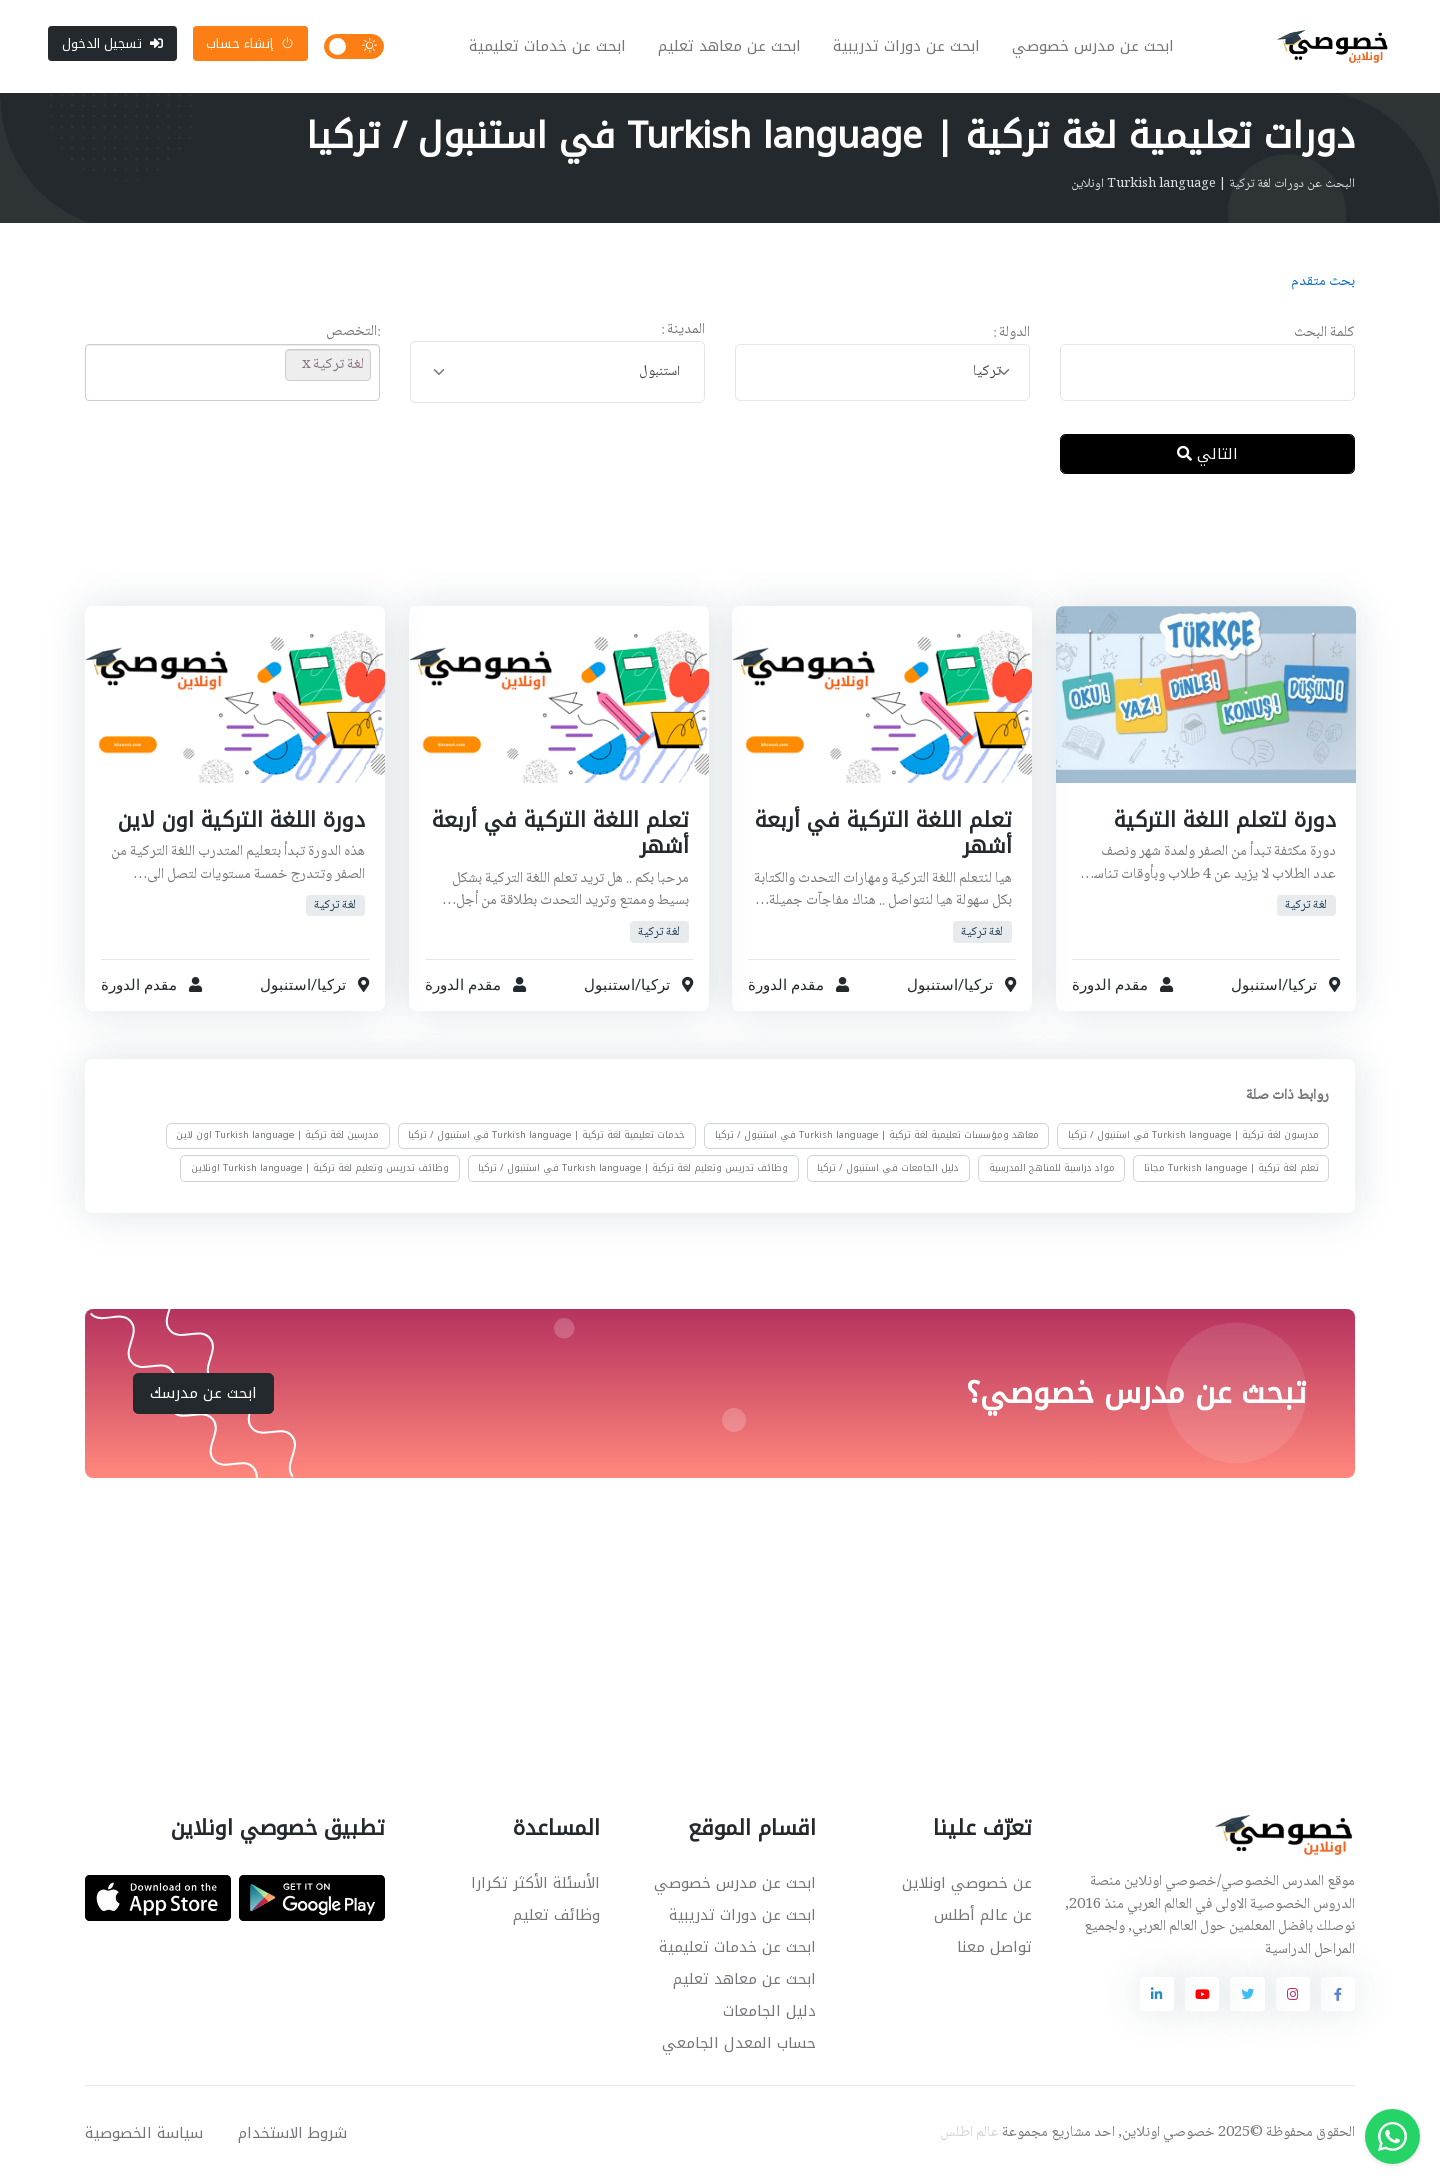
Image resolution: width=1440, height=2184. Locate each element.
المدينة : (683, 333)
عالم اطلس (969, 2136)
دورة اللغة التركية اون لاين (241, 823)
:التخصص (353, 336)
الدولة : (1011, 336)
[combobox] (882, 375)
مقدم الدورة (1110, 988)
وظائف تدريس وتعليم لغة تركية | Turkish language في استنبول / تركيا (633, 1171)
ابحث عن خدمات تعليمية (549, 48)
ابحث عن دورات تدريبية (908, 48)
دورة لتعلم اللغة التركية (1224, 823)
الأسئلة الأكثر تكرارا (535, 1886)
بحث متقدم (1323, 285)
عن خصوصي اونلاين (967, 1886)
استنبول (1255, 988)
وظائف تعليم (556, 1918)
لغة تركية (1306, 908)
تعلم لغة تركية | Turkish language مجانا (1231, 1171)
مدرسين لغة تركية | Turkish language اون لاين (277, 1139)
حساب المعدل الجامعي (739, 2046)
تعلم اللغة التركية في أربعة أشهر (883, 836)
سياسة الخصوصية (144, 2136)
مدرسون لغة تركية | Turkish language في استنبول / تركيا (1193, 1139)
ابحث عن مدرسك (203, 1396)
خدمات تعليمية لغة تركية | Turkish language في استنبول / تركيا (546, 1139)
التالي (1207, 457)
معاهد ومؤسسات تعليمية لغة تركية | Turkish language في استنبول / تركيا (877, 1139)
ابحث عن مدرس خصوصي (1095, 48)
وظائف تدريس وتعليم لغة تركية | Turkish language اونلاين (320, 1171)
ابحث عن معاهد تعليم (731, 48)
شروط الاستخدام (292, 2136)
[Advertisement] (705, 559)
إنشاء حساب (250, 44)
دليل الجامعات (769, 2014)
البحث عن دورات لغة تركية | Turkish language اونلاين (1213, 187)
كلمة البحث (1324, 336)
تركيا (1301, 988)
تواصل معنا (994, 1950)
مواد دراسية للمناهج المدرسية (1052, 1171)
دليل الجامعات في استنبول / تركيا (888, 1171)
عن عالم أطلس (983, 1918)
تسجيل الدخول (112, 44)
